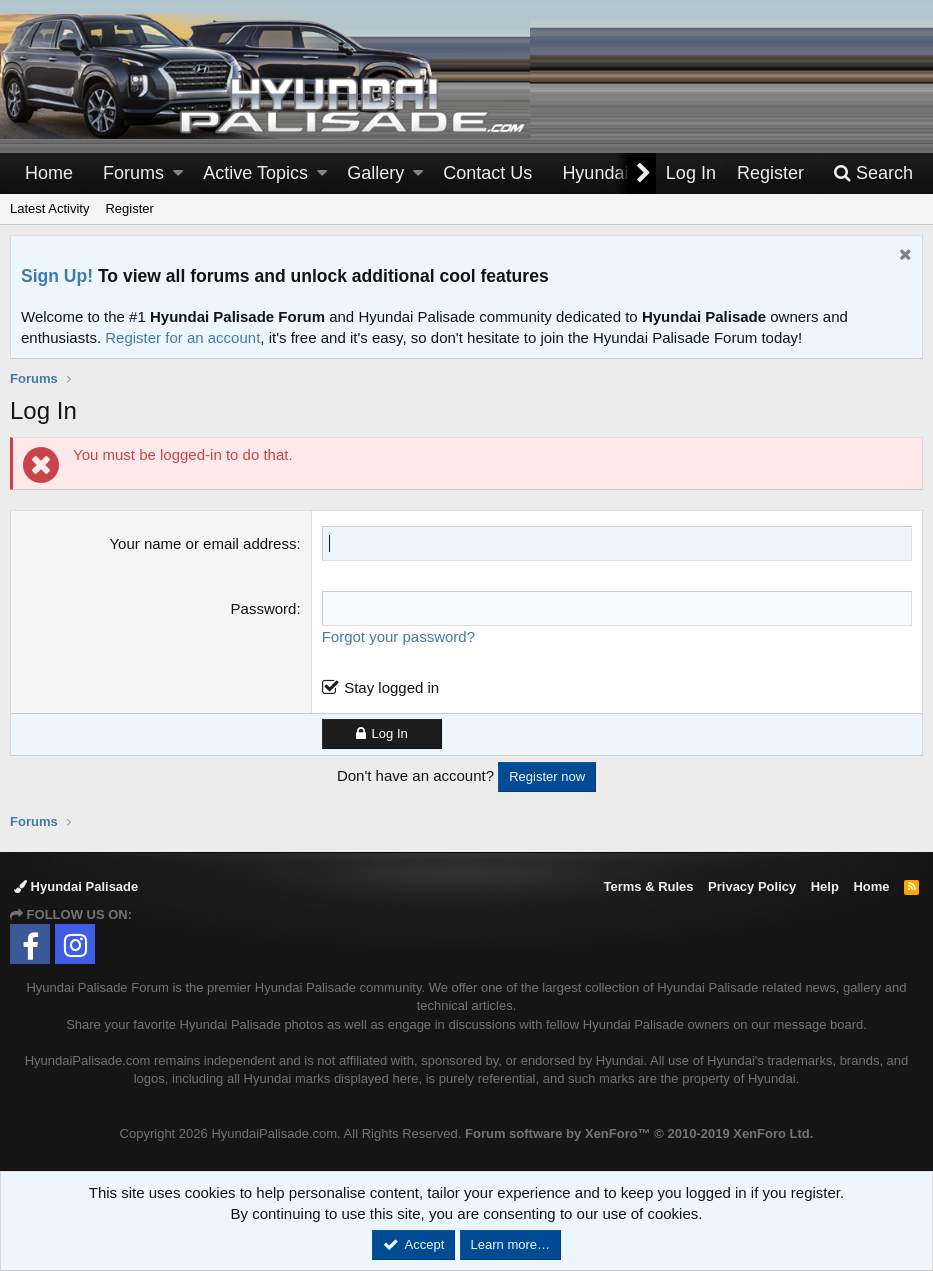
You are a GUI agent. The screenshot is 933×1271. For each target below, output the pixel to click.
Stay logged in (391, 687)
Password (264, 608)
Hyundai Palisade (76, 886)
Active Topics (255, 173)
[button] (178, 173)
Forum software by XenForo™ (639, 1133)
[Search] (873, 173)
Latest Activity (49, 208)
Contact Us (487, 173)
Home (49, 173)
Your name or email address (202, 543)
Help (825, 886)
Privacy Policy (752, 886)
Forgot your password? (398, 636)
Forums (133, 173)
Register (129, 208)
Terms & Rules (648, 886)
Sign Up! (57, 276)
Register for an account (182, 337)
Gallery (375, 173)
